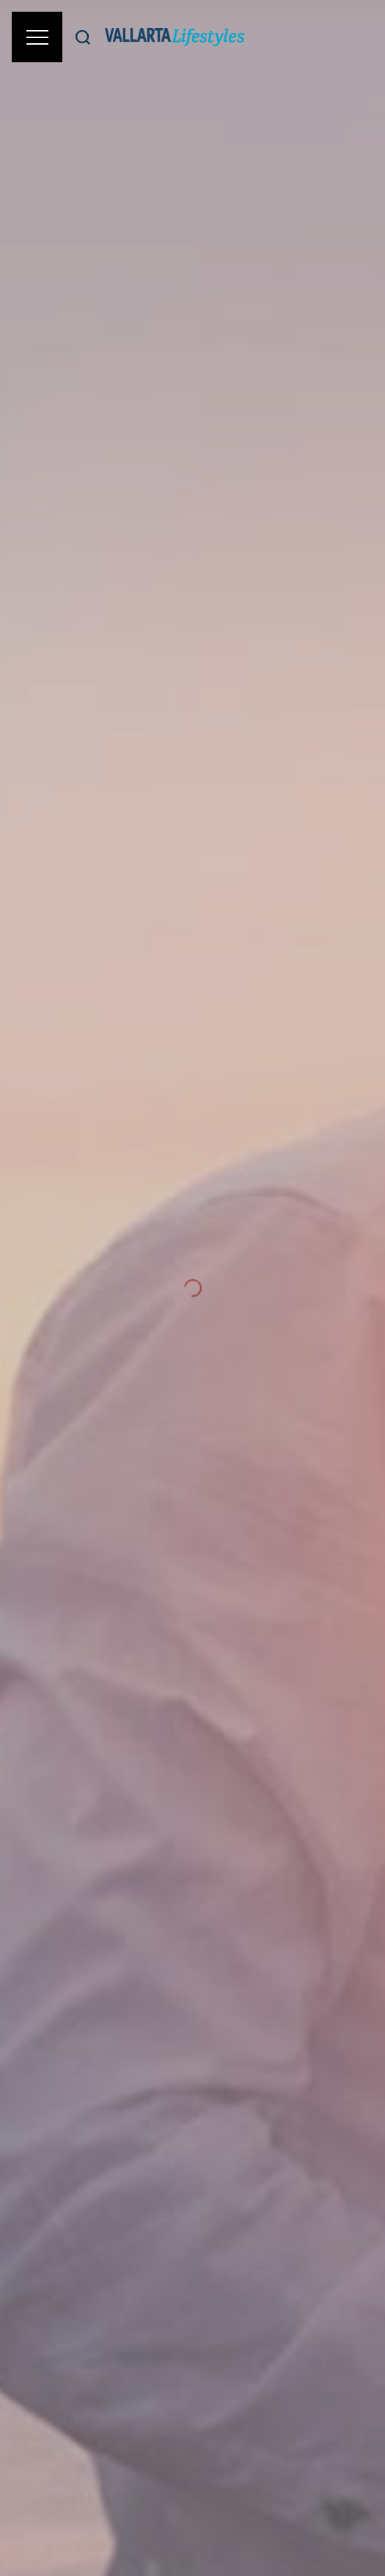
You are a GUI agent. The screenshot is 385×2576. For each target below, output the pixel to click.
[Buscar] (83, 37)
